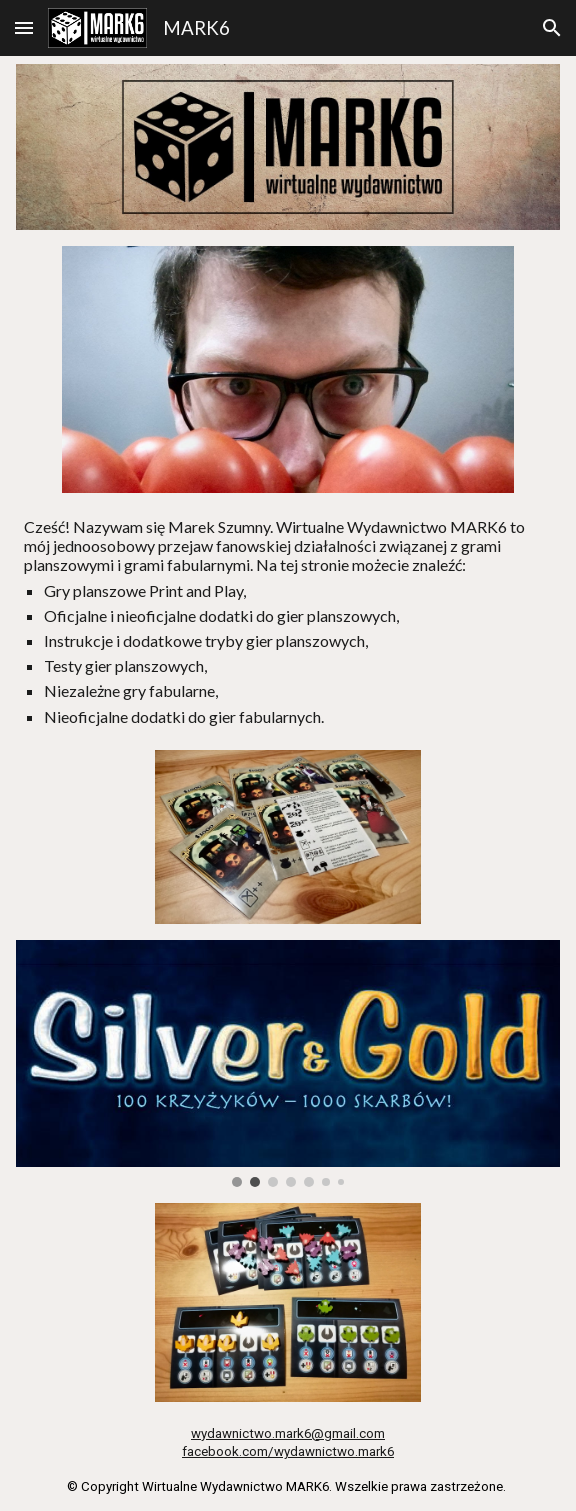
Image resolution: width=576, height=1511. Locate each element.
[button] (24, 27)
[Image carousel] (288, 1063)
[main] (288, 621)
